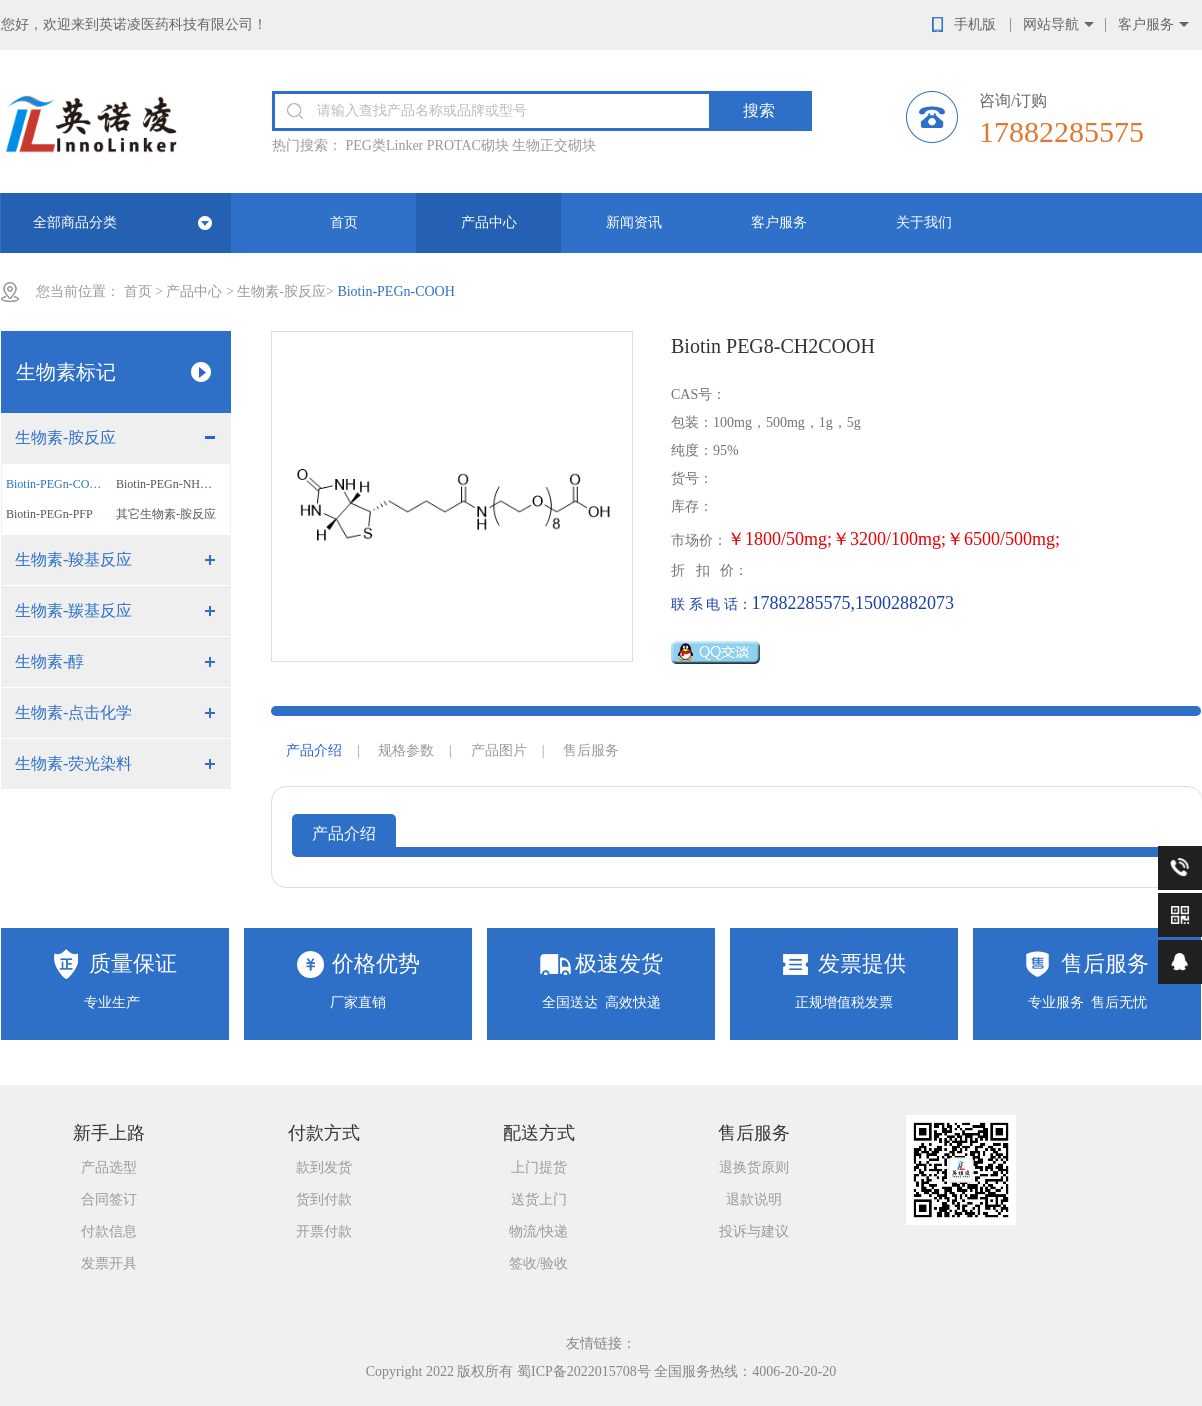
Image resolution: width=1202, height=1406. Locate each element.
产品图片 (499, 750)
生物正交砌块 (554, 145)
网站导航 (1051, 24)
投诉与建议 (754, 1231)
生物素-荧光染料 (73, 763)
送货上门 (539, 1199)
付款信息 (109, 1231)
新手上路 (109, 1133)
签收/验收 (539, 1263)
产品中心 (489, 222)
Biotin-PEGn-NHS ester (171, 484)
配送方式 (539, 1133)
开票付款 (324, 1231)
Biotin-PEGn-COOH (56, 484)
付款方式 (324, 1133)
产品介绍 (314, 750)
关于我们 (924, 222)
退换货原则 (754, 1167)
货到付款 (324, 1199)
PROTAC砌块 (468, 145)
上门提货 (539, 1167)
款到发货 (324, 1167)
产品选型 (109, 1167)
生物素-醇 (49, 661)
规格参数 (406, 750)
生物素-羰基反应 (73, 610)
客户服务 (1146, 24)
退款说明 (754, 1199)
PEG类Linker (385, 145)
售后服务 (591, 750)
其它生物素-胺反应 (166, 514)
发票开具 (109, 1263)
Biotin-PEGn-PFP (49, 514)
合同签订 (109, 1199)
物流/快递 (539, 1231)
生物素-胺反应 (281, 291)
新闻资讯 (634, 222)
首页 (344, 222)
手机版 (975, 24)
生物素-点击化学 (73, 712)
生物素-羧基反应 (73, 559)
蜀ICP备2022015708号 (584, 1371)
